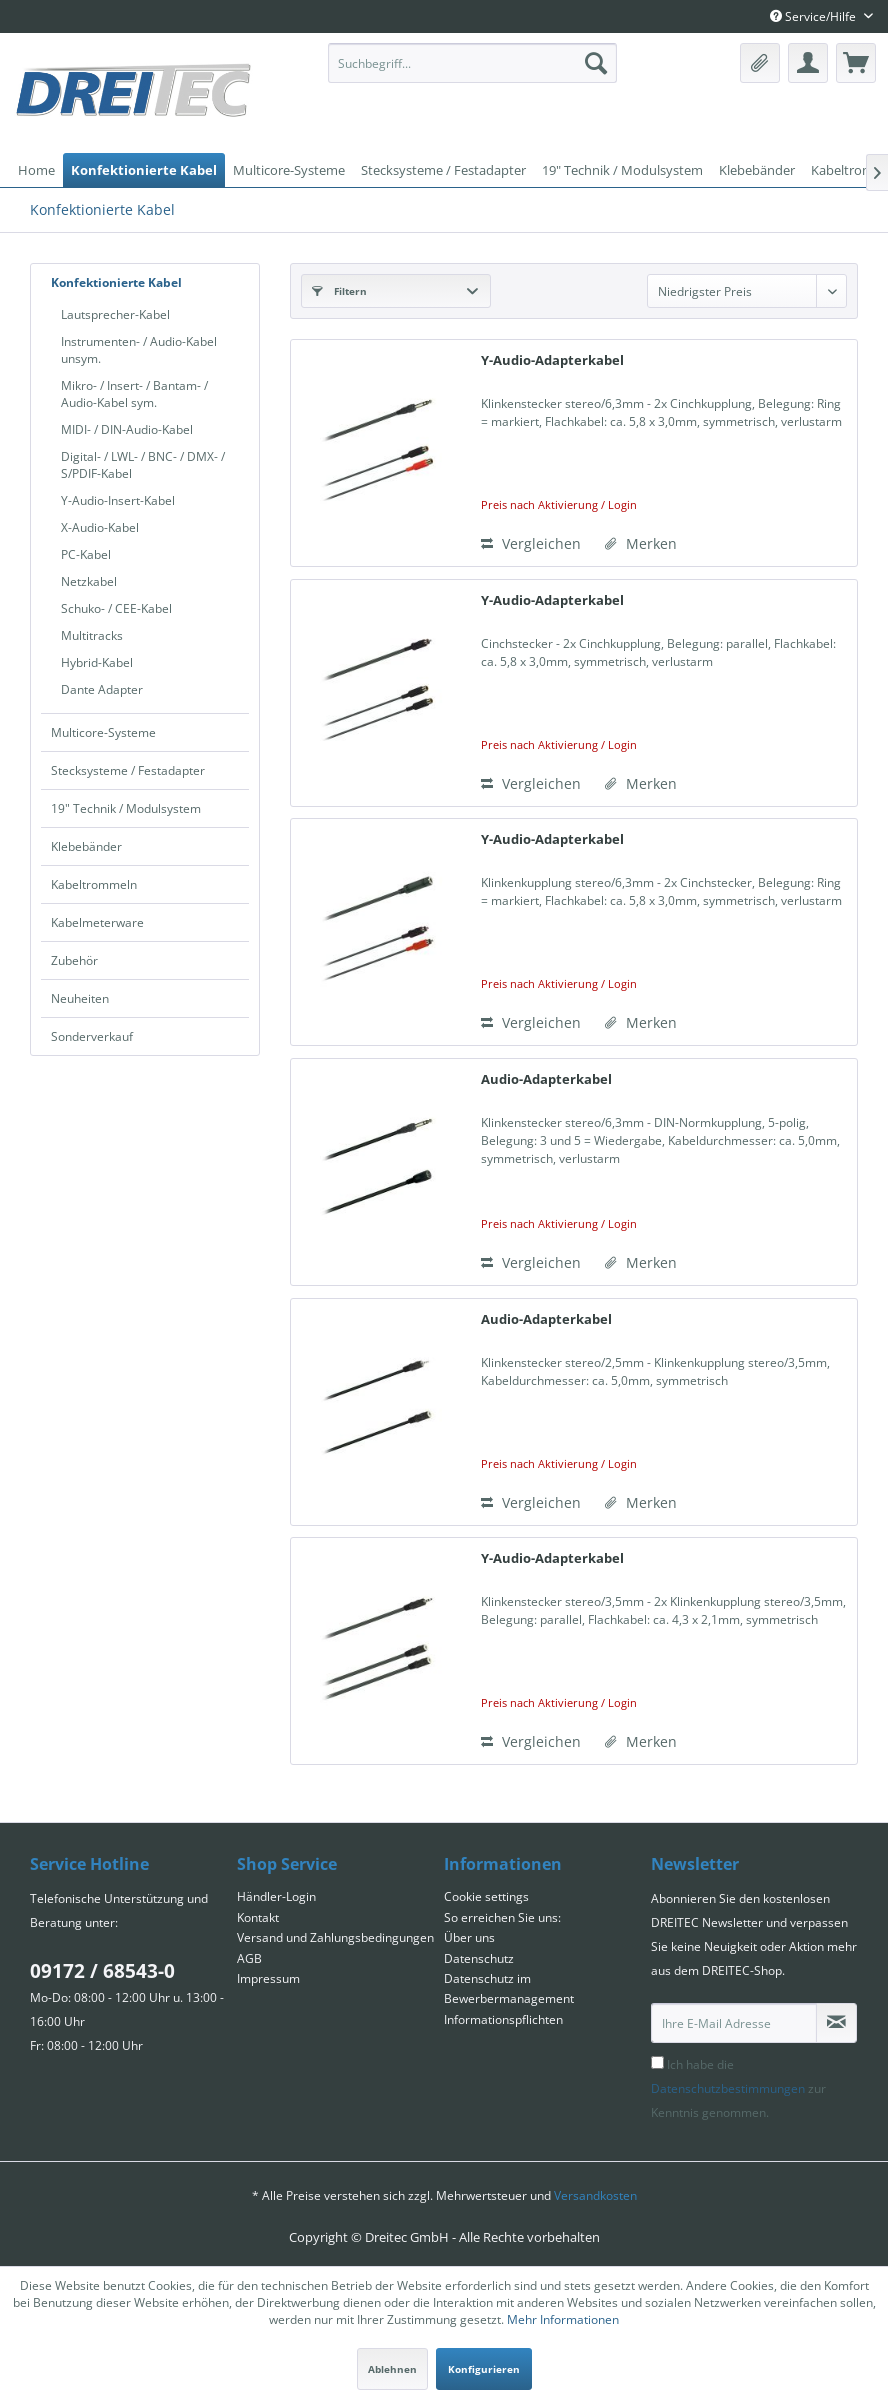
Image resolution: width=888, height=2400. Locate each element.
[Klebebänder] (757, 170)
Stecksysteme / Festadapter (128, 770)
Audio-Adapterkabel (546, 1079)
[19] (622, 170)
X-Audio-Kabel (100, 527)
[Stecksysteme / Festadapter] (443, 170)
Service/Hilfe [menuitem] (814, 16)
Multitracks (92, 635)
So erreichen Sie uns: (502, 1917)
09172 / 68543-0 (102, 1971)
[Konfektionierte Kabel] (144, 170)
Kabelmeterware (97, 922)
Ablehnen (392, 2369)
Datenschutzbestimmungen (728, 2088)
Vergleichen (531, 543)
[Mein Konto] (808, 63)
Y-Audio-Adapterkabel (552, 360)
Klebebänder (86, 846)
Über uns (469, 1937)
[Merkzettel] (760, 63)
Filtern (339, 291)
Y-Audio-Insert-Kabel (118, 500)
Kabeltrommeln (94, 884)
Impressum (268, 1978)
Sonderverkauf (92, 1036)
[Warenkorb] (856, 63)
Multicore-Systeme (103, 732)
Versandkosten (595, 2195)
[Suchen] (596, 63)
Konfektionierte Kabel (116, 282)
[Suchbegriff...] (472, 63)
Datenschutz (479, 1958)
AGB (249, 1958)
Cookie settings (486, 1896)
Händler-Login (276, 1896)
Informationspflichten (503, 2019)
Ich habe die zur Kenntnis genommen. (738, 2088)
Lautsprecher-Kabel (115, 314)
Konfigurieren (484, 2369)
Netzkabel (89, 581)
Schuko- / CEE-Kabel (116, 608)
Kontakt (258, 1917)
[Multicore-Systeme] (289, 170)
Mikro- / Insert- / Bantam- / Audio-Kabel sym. (134, 394)
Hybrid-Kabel (97, 662)
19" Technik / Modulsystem (126, 808)
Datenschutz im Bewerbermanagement (509, 1988)
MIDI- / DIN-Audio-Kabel (127, 429)
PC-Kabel (86, 554)
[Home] (36, 170)
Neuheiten (80, 998)
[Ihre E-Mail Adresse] (734, 2023)
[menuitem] (472, 63)
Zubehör (74, 960)
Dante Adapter (102, 689)
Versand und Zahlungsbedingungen (335, 1937)
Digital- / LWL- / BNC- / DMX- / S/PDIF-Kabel (143, 465)
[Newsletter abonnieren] (836, 2023)
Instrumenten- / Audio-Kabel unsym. (139, 350)
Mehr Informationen (563, 2319)
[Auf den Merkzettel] (641, 544)
